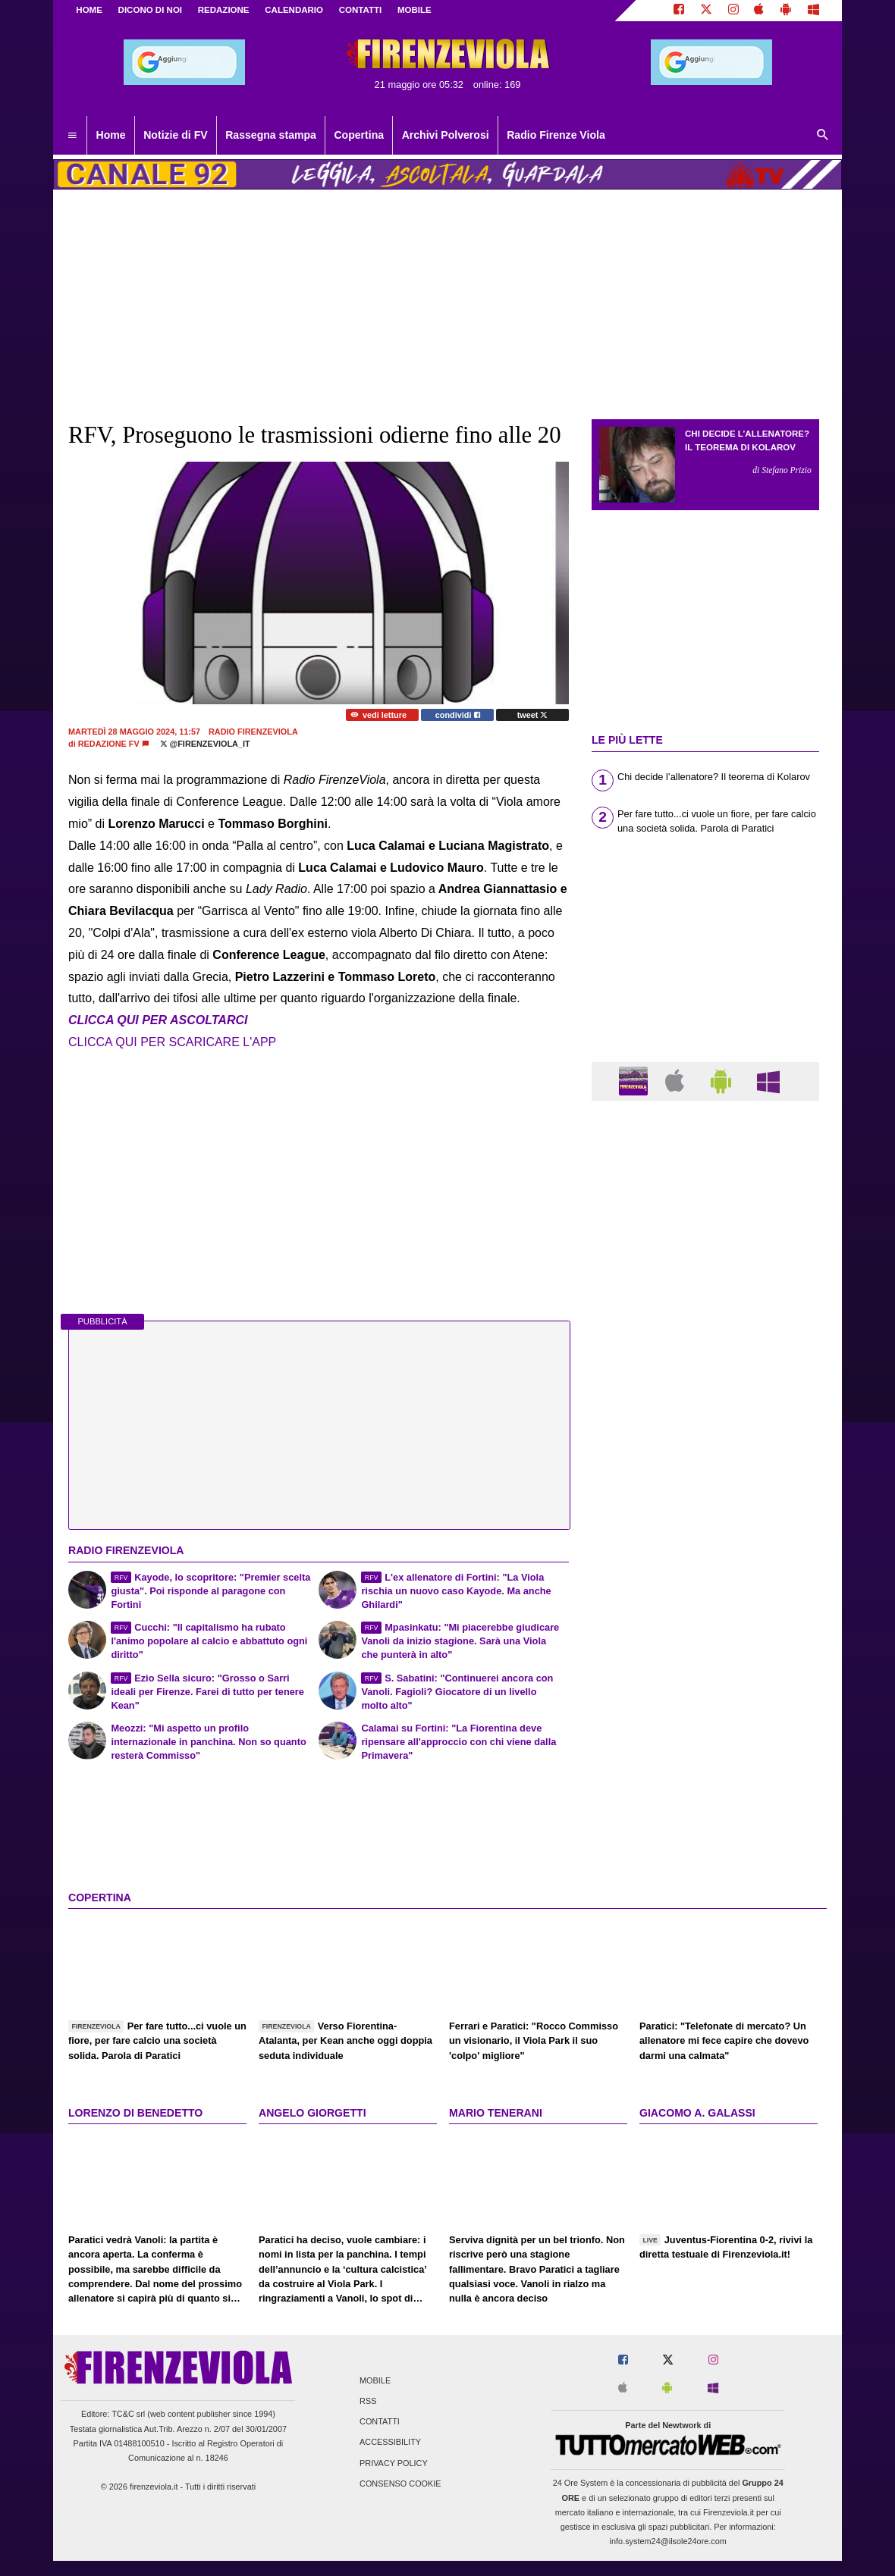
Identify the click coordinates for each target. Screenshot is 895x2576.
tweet (532, 714)
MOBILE (414, 9)
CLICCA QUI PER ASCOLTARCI (157, 1020)
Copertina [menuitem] (359, 135)
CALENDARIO (294, 9)
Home (89, 9)
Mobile (375, 2380)
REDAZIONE (224, 9)
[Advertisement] (705, 1700)
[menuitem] (72, 135)
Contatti (380, 2422)
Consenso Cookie (400, 2483)
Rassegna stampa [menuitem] (270, 135)
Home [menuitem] (111, 135)
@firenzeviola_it (205, 743)
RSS (368, 2401)
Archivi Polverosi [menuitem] (445, 135)
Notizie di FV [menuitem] (175, 135)
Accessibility (390, 2442)
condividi (457, 714)
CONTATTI (360, 9)
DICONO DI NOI (150, 9)
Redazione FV (109, 743)
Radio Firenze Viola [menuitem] (556, 135)
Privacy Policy (394, 2463)
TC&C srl (128, 2413)
